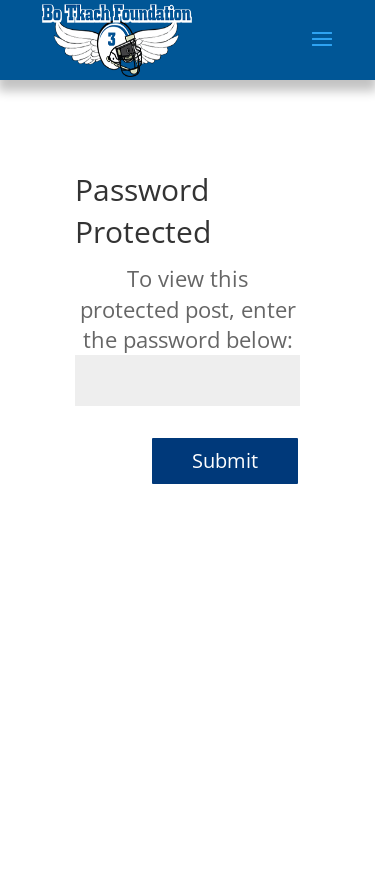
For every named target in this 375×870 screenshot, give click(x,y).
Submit (225, 460)
